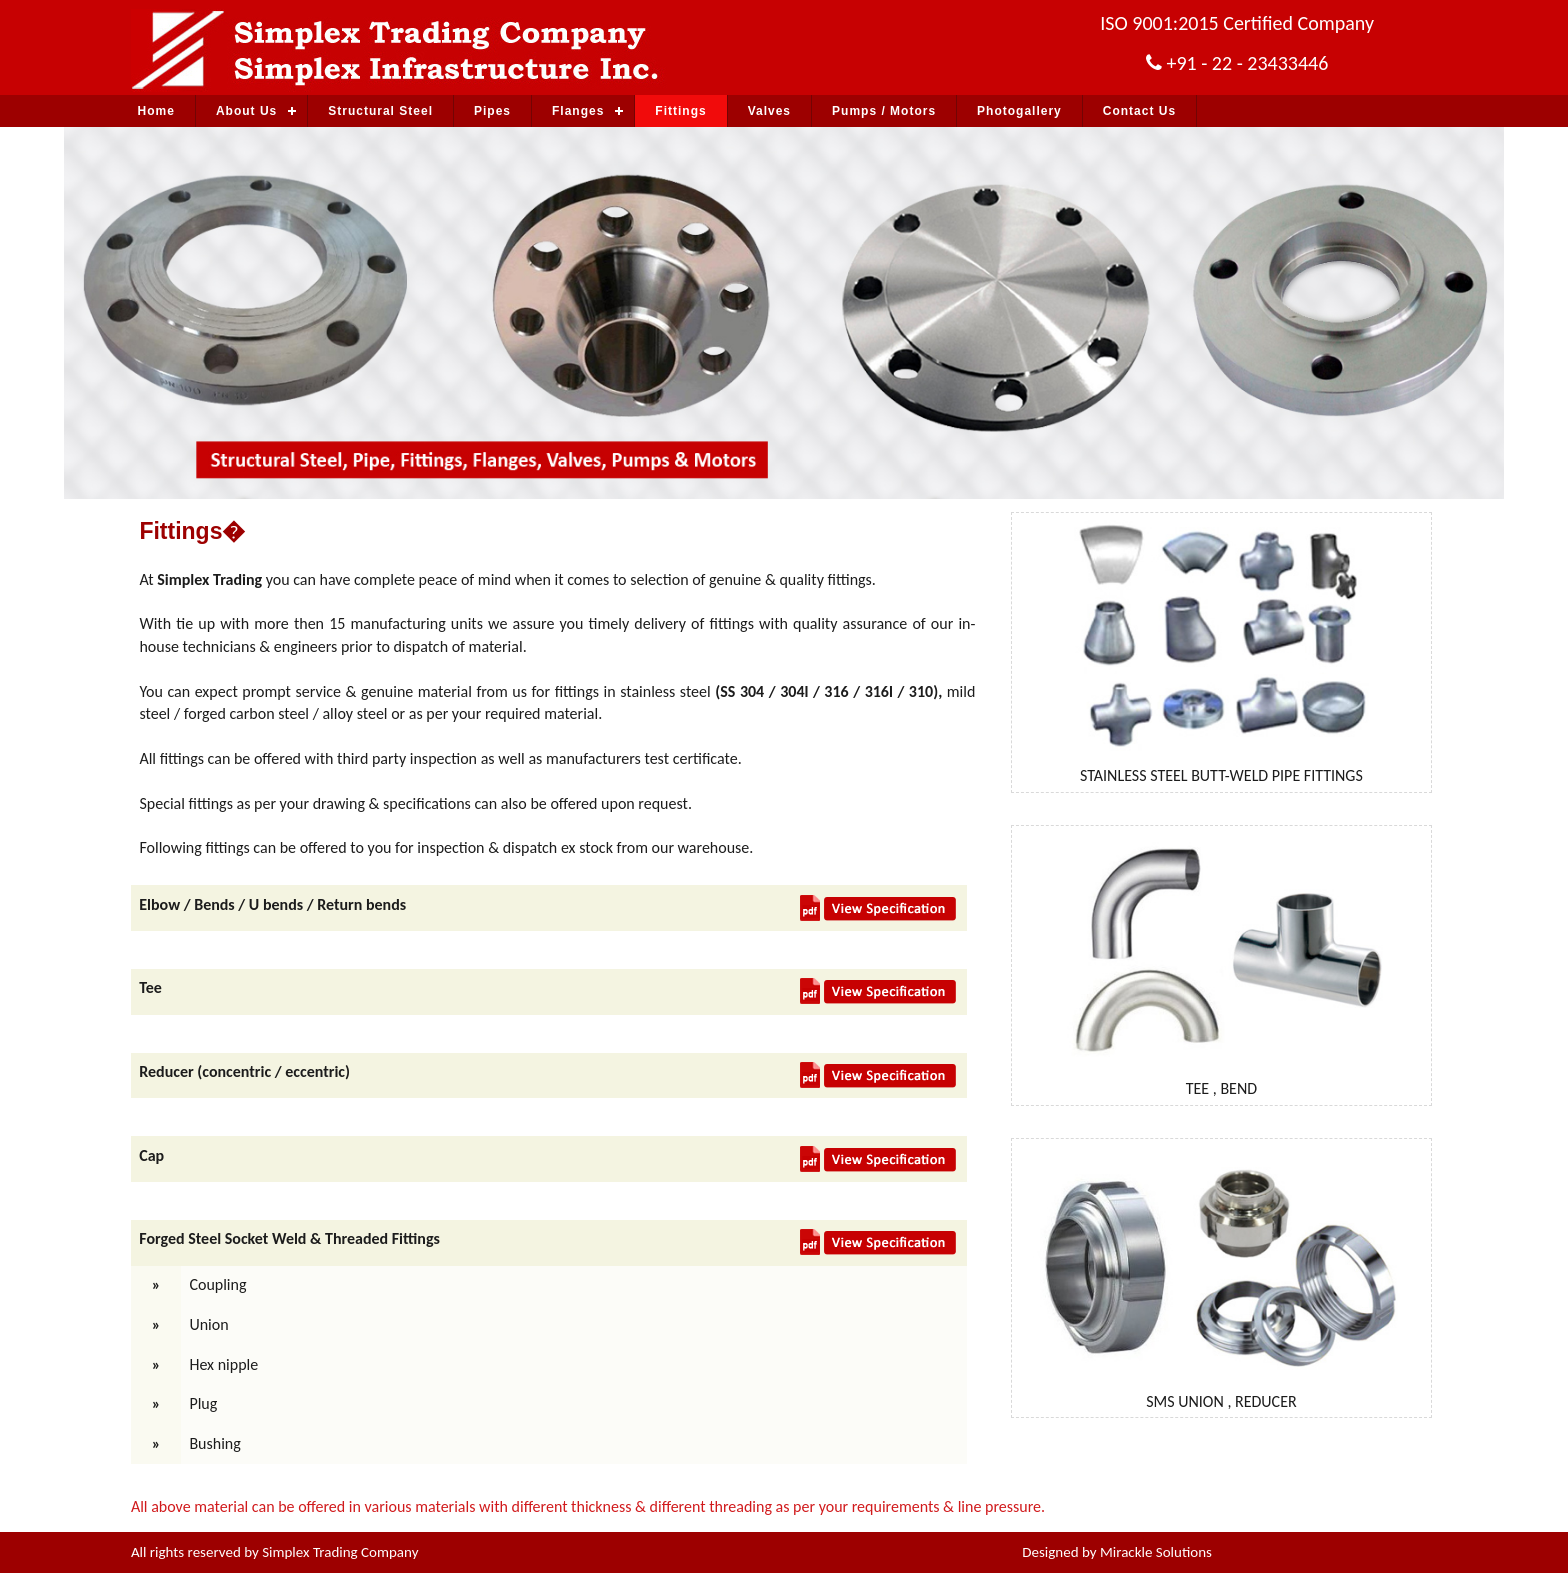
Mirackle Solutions (1156, 1552)
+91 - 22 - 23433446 (1247, 63)
